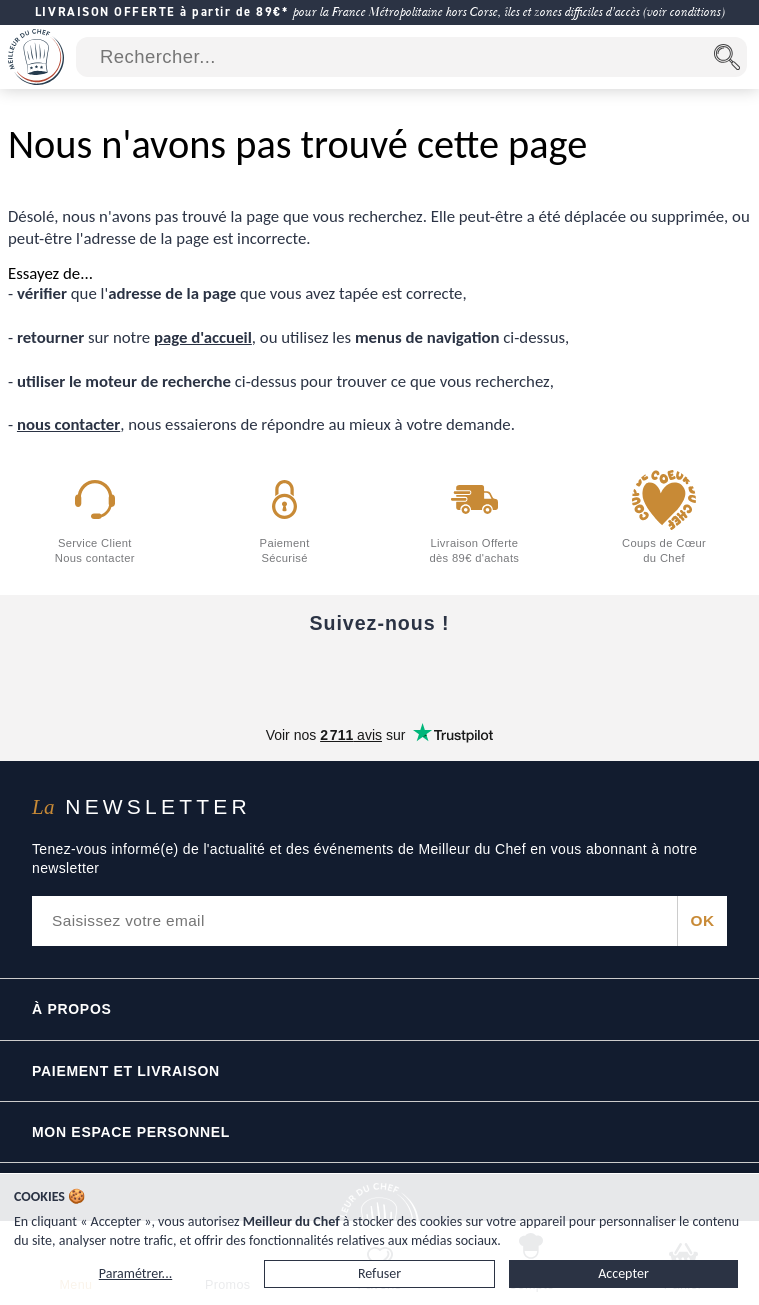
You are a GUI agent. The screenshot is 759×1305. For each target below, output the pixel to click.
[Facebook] (212, 673)
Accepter (623, 1273)
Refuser (379, 1273)
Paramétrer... (135, 1273)
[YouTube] (296, 673)
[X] (464, 673)
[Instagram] (380, 673)
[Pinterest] (548, 673)
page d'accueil (203, 337)
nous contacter (68, 424)
